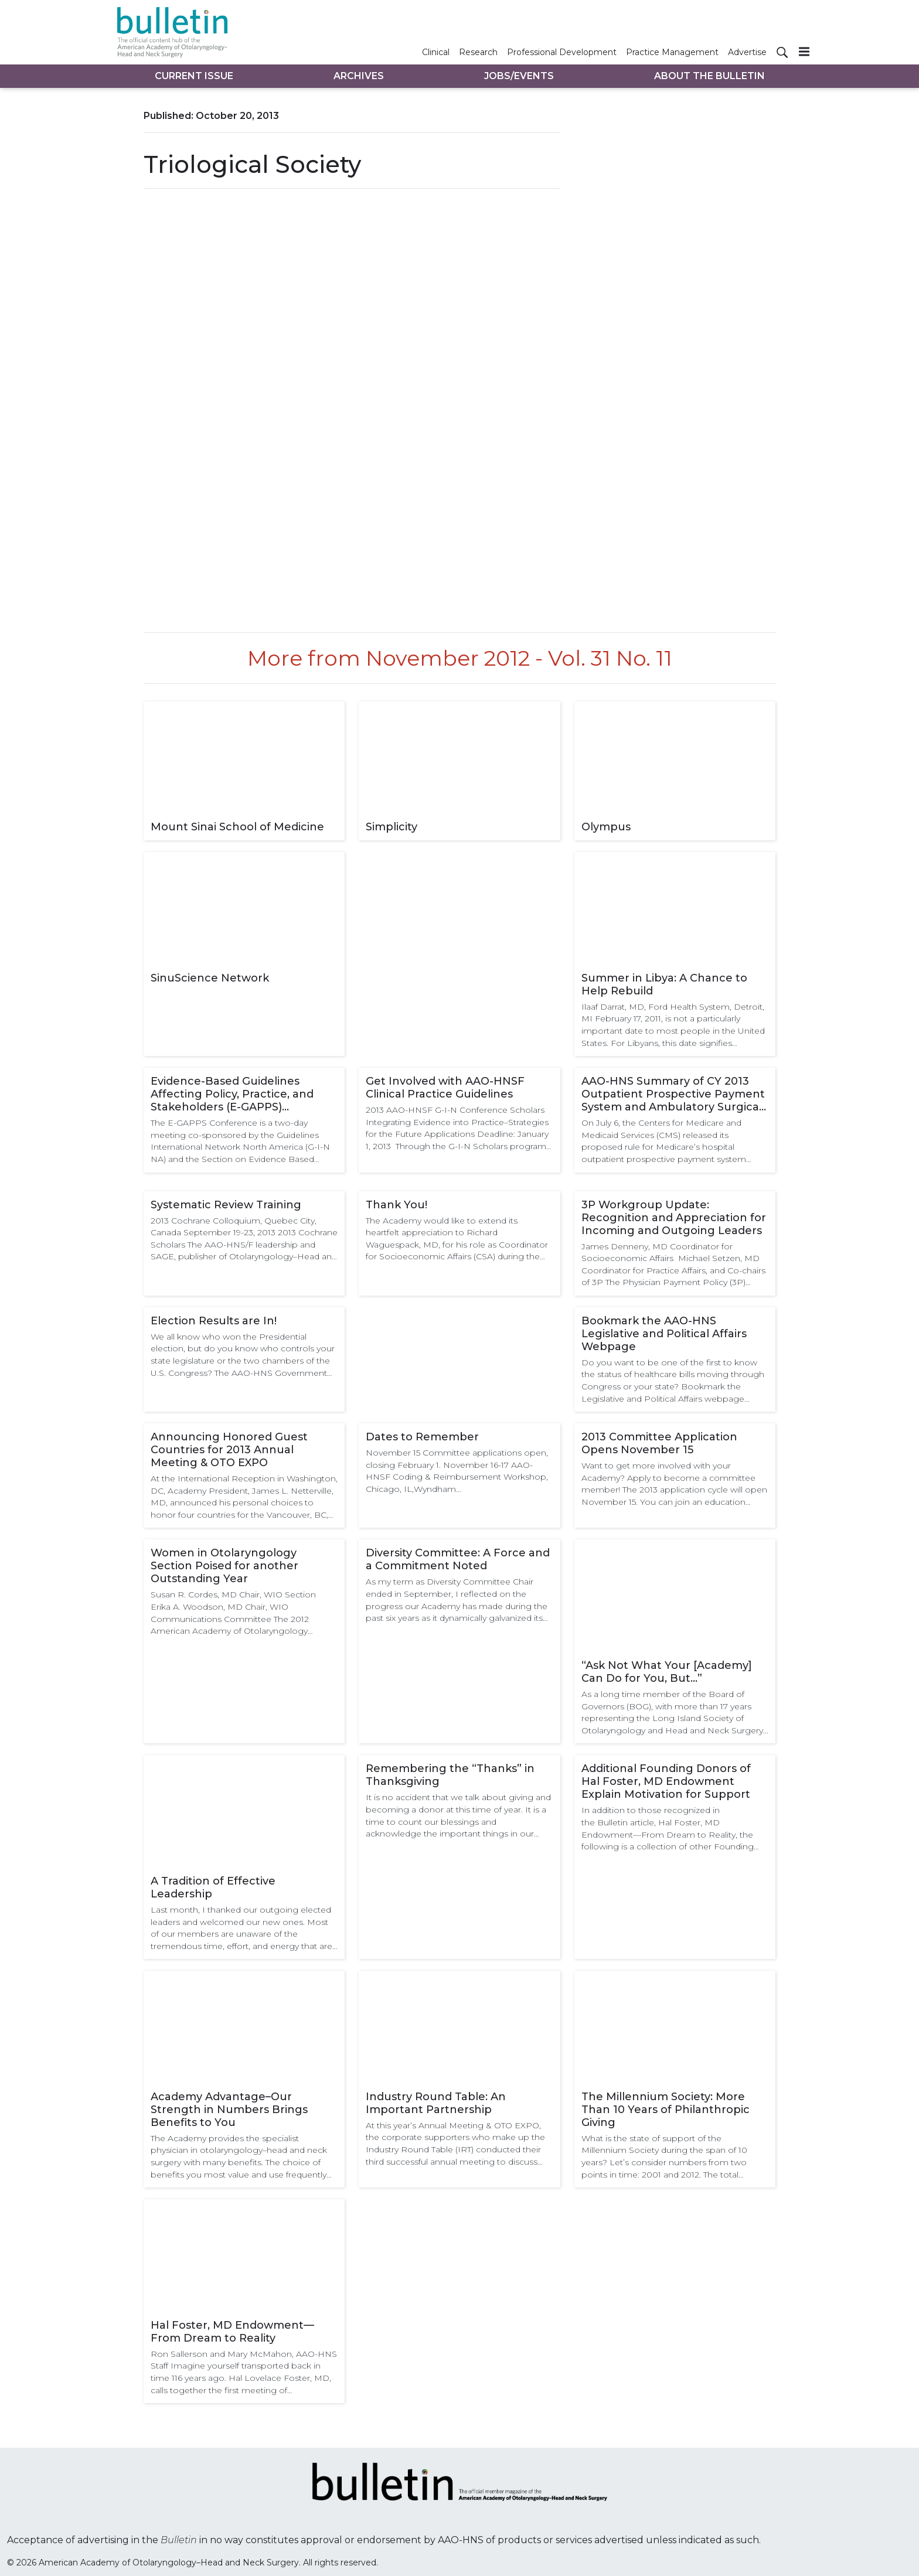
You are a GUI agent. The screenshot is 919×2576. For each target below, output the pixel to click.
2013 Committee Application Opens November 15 (659, 1443)
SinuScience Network (210, 978)
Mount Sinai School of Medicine (237, 826)
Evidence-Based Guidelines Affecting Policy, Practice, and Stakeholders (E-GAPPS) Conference (232, 1094)
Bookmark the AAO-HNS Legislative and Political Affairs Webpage (664, 1333)
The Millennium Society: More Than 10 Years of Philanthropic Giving (665, 2109)
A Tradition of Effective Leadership (213, 1887)
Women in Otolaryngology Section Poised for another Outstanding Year (224, 1565)
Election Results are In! (214, 1320)
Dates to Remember (422, 1436)
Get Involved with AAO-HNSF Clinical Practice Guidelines (445, 1087)
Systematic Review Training (226, 1204)
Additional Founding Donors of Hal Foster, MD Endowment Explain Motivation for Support (666, 1781)
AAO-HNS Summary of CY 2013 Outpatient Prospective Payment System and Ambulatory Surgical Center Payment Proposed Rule (673, 1094)
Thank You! (396, 1204)
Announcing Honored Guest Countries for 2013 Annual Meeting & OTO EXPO (229, 1449)
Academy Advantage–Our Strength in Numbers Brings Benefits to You (229, 2109)
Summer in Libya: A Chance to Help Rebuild (664, 984)
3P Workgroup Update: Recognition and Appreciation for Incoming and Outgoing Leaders (673, 1217)
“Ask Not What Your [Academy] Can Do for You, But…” (666, 1672)
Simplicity (391, 826)
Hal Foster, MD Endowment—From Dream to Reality (232, 2332)
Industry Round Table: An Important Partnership (436, 2103)
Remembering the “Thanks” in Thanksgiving (450, 1775)
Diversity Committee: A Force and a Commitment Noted (458, 1559)
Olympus (606, 826)
